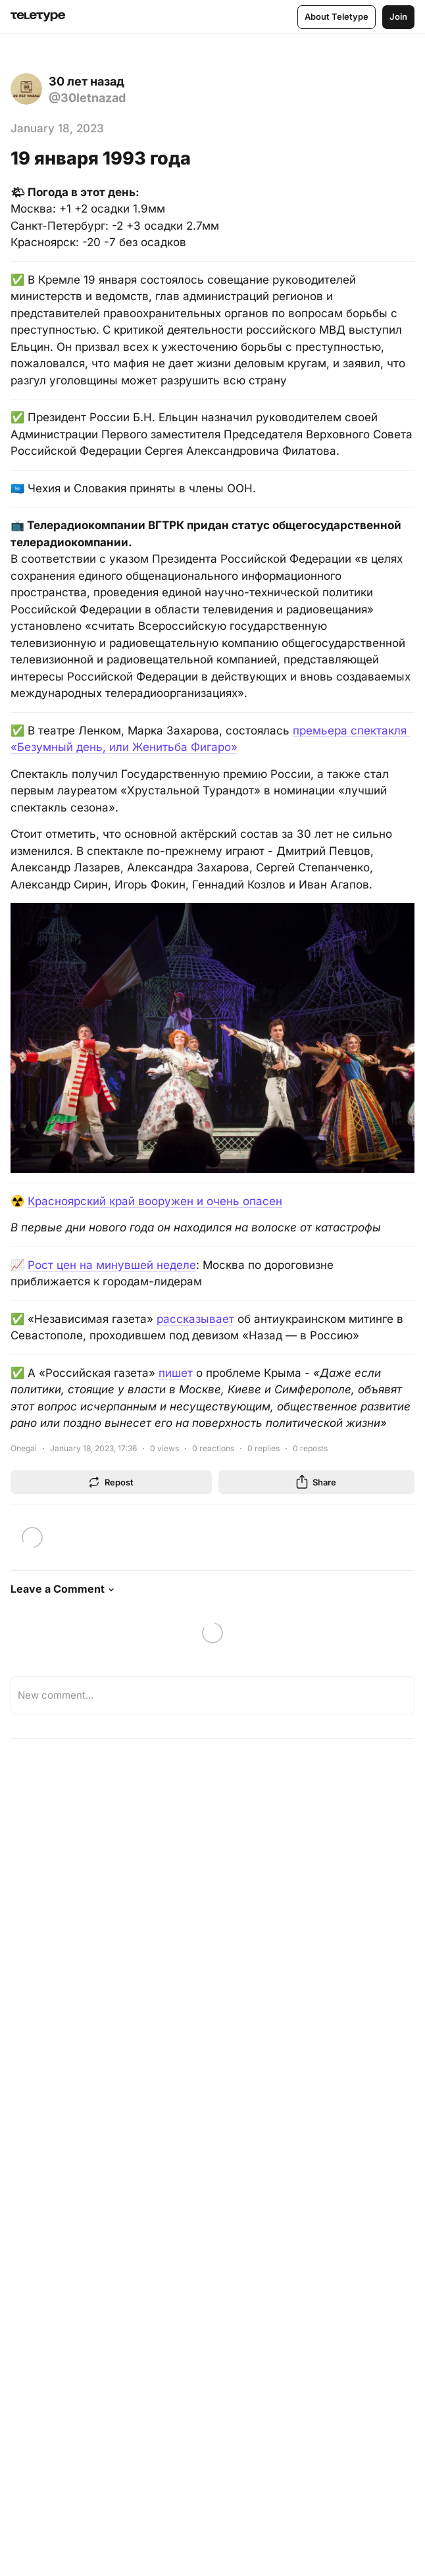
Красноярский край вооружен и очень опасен (155, 1201)
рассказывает (195, 1319)
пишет (176, 1372)
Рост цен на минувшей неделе (112, 1265)
